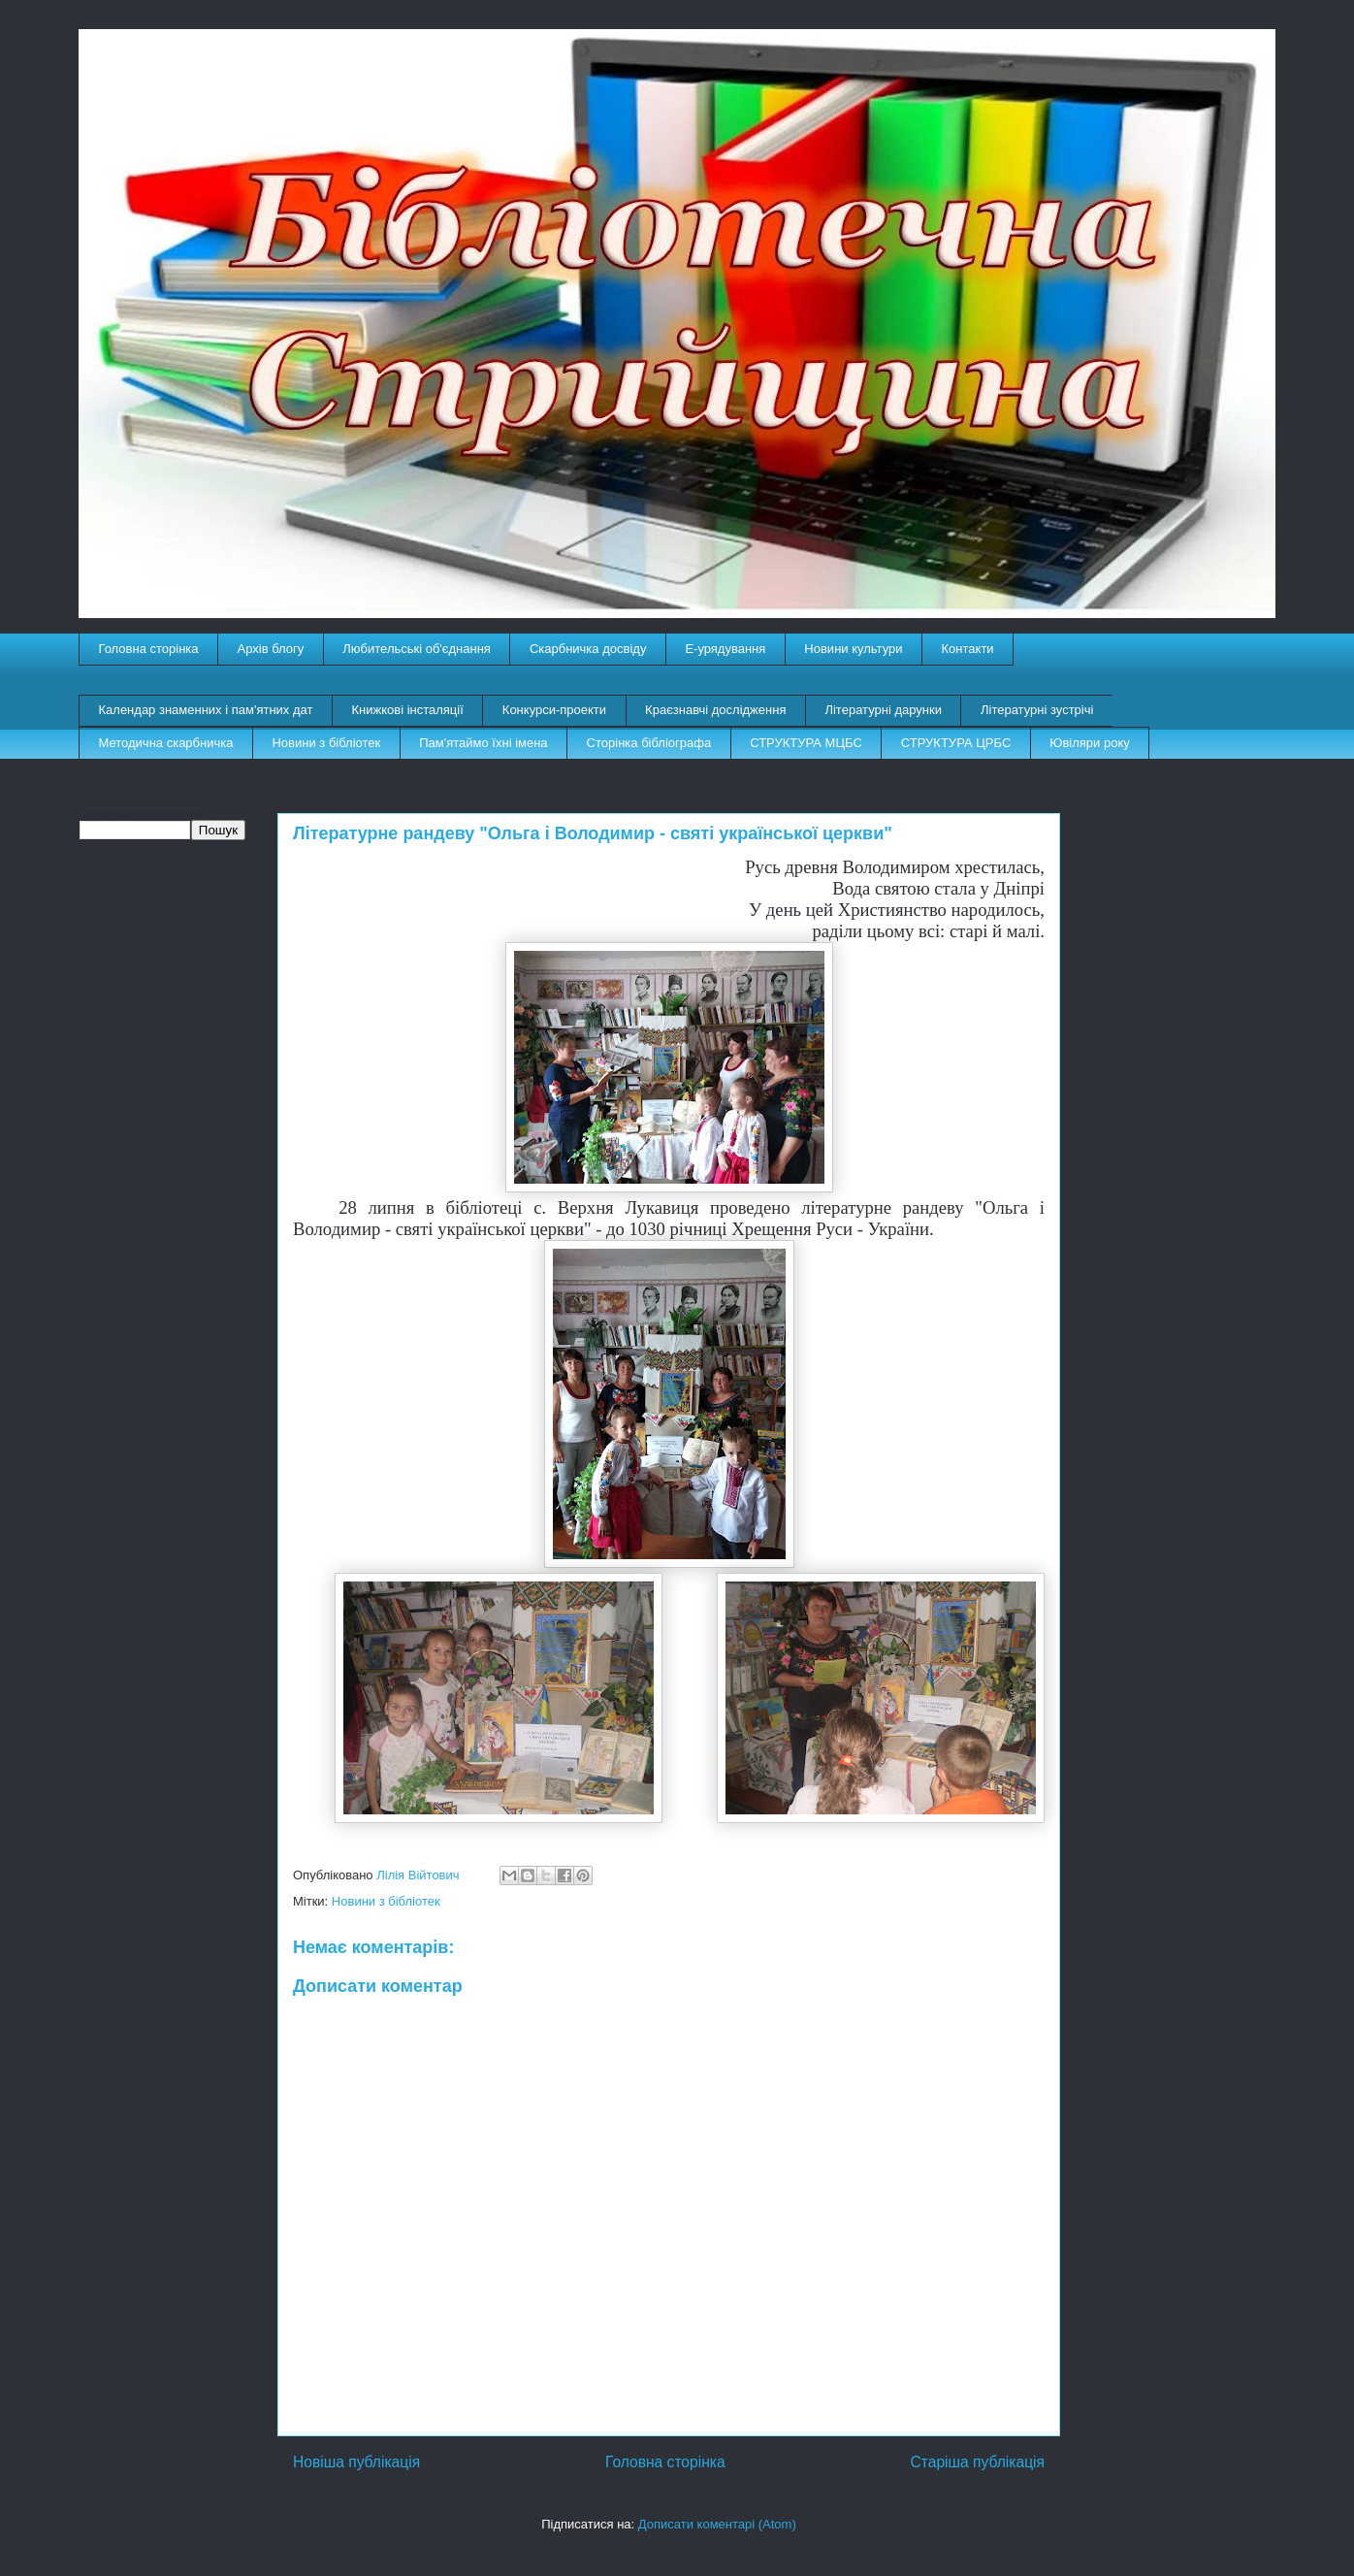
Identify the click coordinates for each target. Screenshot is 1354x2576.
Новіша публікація (356, 2462)
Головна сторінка (149, 648)
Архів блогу (271, 648)
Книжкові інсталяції (407, 709)
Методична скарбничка (166, 742)
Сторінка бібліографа (649, 742)
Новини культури (853, 648)
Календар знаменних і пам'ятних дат (206, 709)
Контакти (968, 648)
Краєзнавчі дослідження (715, 709)
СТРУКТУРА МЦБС (806, 742)
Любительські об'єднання (416, 648)
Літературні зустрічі (1037, 709)
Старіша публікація (978, 2462)
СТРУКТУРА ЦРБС (956, 742)
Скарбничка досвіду (588, 648)
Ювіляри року (1089, 742)
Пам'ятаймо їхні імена (483, 742)
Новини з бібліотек (326, 742)
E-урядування (725, 648)
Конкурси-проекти (554, 709)
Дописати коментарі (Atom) (717, 2524)
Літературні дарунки (883, 709)
